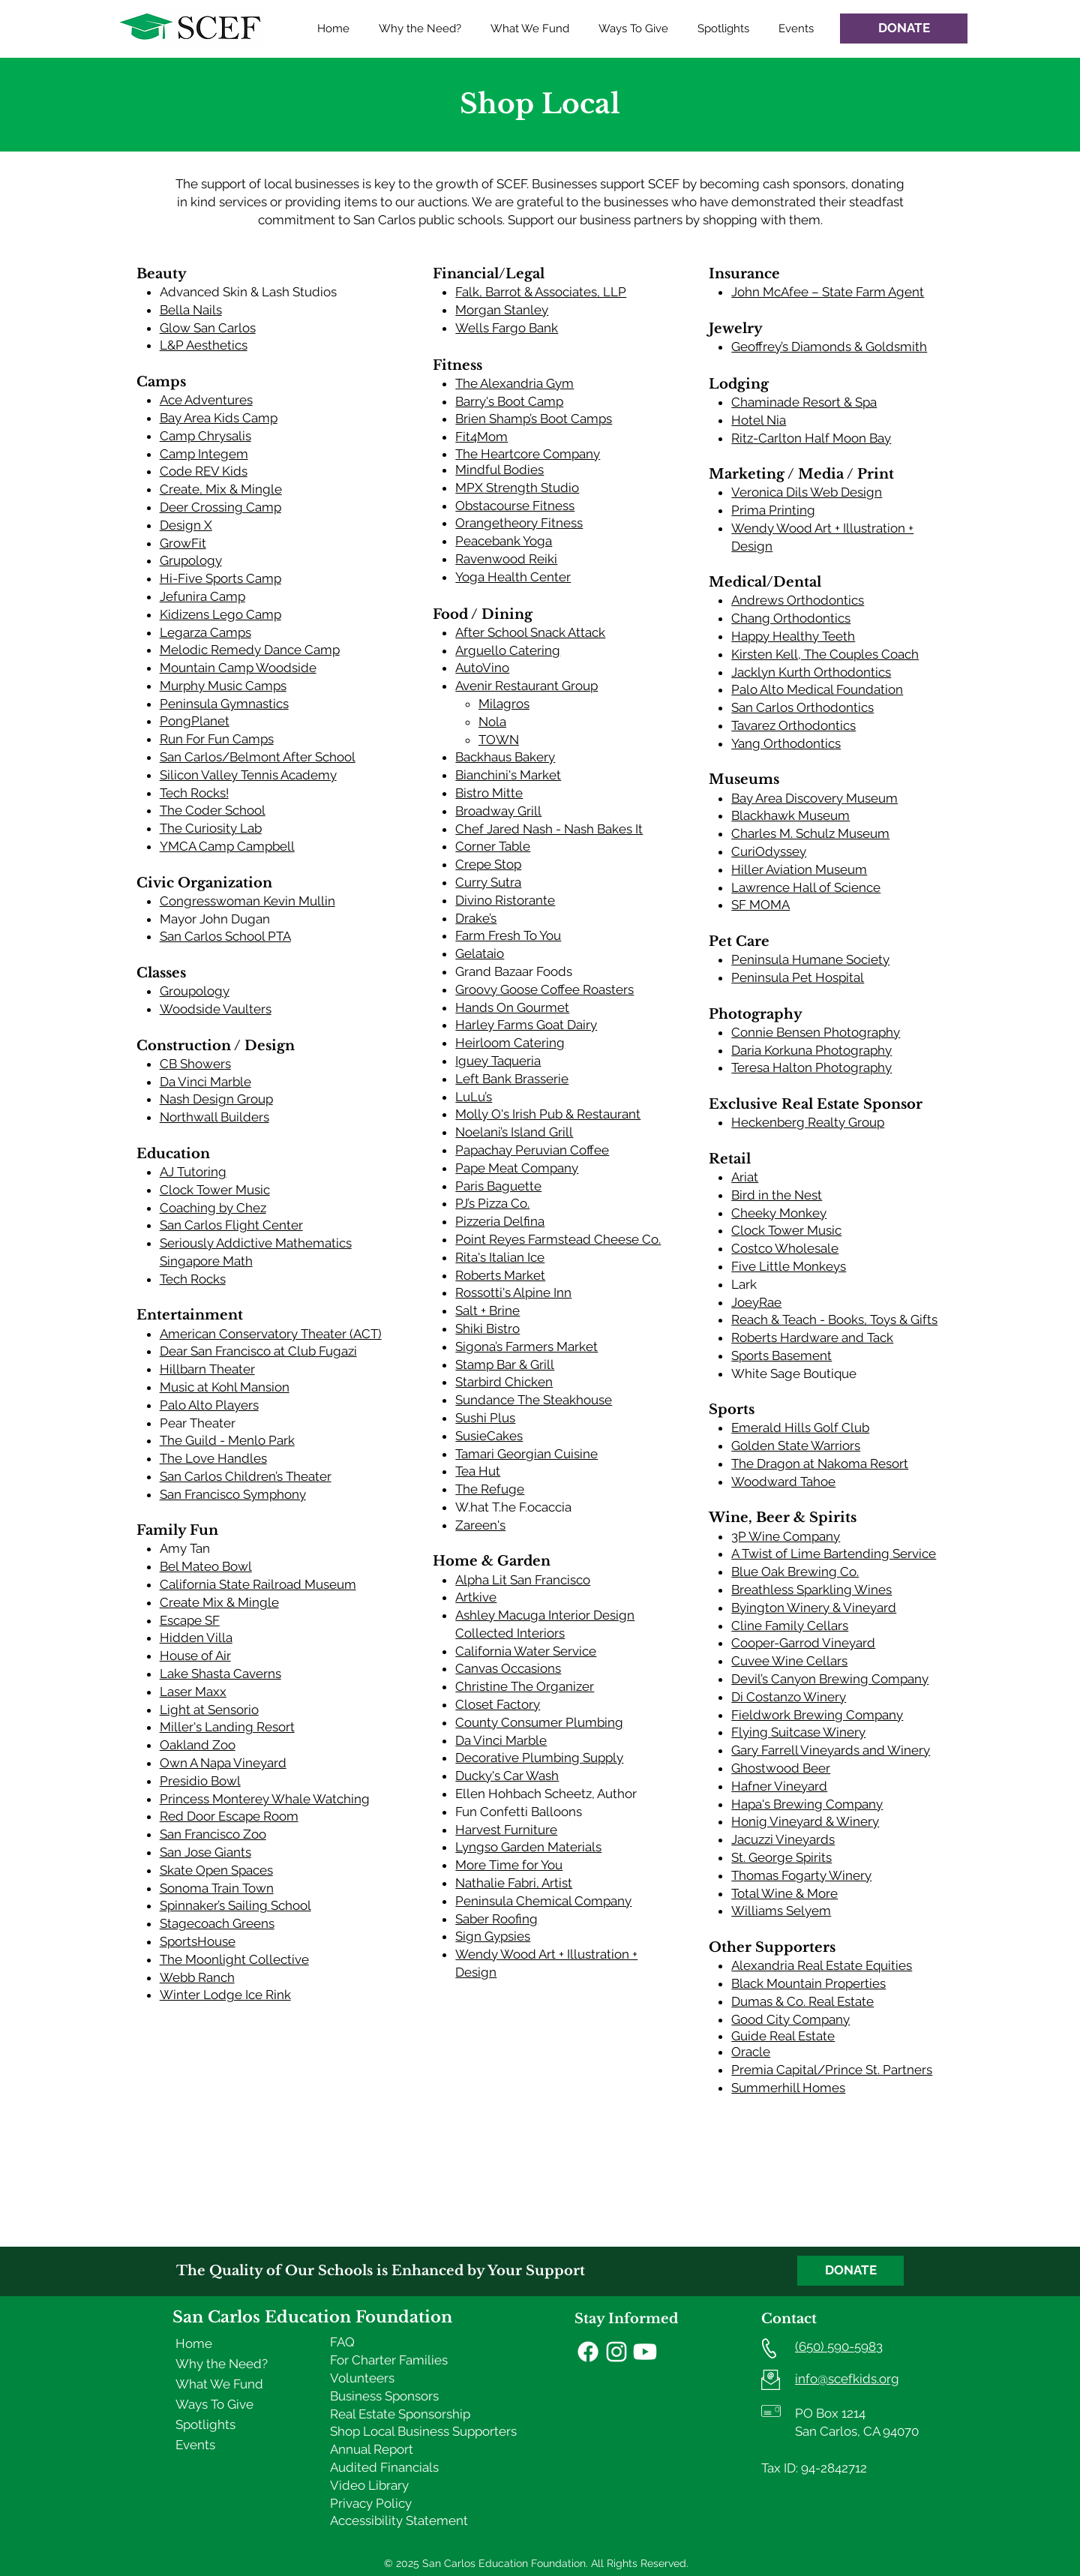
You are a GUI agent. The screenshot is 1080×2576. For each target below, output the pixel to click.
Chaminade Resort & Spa (804, 402)
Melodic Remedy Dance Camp (250, 649)
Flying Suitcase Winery (798, 1732)
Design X (186, 525)
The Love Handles (213, 1458)
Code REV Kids (204, 471)
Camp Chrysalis (205, 435)
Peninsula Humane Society (810, 959)
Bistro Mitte (489, 792)
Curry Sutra (488, 882)
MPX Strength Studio (517, 487)
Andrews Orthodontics (797, 600)
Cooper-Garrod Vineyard (803, 1642)
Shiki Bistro (487, 1328)
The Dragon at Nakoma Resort (819, 1463)
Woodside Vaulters (216, 1008)
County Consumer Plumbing (539, 1722)
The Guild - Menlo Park (227, 1440)
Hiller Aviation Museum (799, 869)
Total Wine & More (784, 1893)
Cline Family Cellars (789, 1625)
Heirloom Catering (510, 1042)
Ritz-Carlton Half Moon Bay (811, 438)
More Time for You (508, 1864)
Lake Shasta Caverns (220, 1673)
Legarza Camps (205, 632)
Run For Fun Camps (217, 738)
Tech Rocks (193, 1278)
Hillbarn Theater (207, 1369)
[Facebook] (588, 2351)
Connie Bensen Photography (815, 1032)
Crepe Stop (488, 864)
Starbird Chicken (504, 1381)
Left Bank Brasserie (511, 1078)
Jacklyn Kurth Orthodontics (811, 672)
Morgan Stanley (501, 309)
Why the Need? (222, 2363)
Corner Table (492, 846)
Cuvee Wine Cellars (789, 1660)
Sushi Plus (485, 1417)
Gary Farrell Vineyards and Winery (830, 1750)
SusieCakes (489, 1435)
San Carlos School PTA (225, 936)
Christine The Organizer (524, 1686)
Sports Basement (781, 1355)
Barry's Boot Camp (509, 401)
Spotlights (206, 2424)
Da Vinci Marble (205, 1081)
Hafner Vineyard (779, 1786)
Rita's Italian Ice (499, 1257)
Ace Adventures (206, 399)
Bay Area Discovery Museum (814, 798)
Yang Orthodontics (786, 743)
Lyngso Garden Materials (528, 1846)
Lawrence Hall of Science (805, 887)
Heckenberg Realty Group (807, 1122)
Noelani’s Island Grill (514, 1131)
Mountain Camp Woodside (238, 667)
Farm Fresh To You (508, 935)
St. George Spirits (781, 1857)
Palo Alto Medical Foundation (817, 689)
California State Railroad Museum (258, 1584)
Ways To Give (215, 2404)
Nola (492, 721)
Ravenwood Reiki (506, 558)
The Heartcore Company (527, 453)
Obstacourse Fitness (514, 505)
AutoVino (482, 667)
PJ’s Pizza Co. (492, 1203)
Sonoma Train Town (217, 1888)
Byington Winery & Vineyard (813, 1607)
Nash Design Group (216, 1098)
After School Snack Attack (530, 632)
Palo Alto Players (209, 1405)
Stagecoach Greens (217, 1923)
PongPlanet (195, 720)
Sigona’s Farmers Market (526, 1346)
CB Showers (195, 1063)
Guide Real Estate (783, 2035)
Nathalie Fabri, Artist (513, 1882)
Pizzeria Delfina (499, 1221)
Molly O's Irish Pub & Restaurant (547, 1113)
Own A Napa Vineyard (223, 1762)
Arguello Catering (507, 650)
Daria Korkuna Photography (811, 1050)
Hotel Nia (758, 420)
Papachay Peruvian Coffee (532, 1149)
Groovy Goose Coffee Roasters (544, 989)
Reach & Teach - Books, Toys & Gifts (834, 1319)
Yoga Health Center (513, 576)
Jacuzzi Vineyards (783, 1839)
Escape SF (190, 1620)
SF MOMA (760, 904)
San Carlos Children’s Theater (246, 1476)
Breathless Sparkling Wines (811, 1589)
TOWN (498, 739)
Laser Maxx (193, 1691)
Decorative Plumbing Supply (539, 1757)
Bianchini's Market (508, 774)
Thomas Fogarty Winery (801, 1875)
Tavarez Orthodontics (793, 725)
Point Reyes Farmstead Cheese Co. (558, 1239)
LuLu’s (473, 1096)
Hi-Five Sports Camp (220, 578)
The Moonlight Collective (234, 1959)
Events (195, 2444)
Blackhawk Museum (790, 815)
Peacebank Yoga (503, 540)
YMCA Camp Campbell (227, 846)
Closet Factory (497, 1704)
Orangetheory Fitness (519, 522)
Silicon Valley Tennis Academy (248, 774)
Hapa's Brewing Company (807, 1804)
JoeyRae (756, 1302)
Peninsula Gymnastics (224, 703)
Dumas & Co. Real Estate (802, 2001)
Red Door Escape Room (229, 1816)
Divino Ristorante (505, 900)
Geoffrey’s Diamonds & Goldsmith (829, 346)
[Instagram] (616, 2351)
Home (194, 2343)
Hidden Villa (196, 1637)
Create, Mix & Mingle (221, 489)
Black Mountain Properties (808, 1983)
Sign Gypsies (492, 1936)
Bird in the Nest (776, 1194)
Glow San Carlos (208, 327)
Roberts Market (500, 1275)
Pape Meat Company (516, 1167)
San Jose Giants (205, 1852)
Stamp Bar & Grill (504, 1364)
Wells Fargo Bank (506, 327)
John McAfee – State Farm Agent (827, 291)
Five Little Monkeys (788, 1266)
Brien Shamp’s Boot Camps (533, 418)
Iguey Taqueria (498, 1060)
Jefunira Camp (202, 596)
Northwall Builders (214, 1116)
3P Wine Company (785, 1536)
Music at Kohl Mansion (225, 1387)
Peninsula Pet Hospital (797, 977)
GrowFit (183, 543)
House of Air (195, 1655)
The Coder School (213, 810)
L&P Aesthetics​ (204, 345)
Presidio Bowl (200, 1780)
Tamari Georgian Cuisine (526, 1453)
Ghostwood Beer (780, 1768)
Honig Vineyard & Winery (805, 1821)
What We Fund (219, 2383)
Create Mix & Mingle (219, 1602)
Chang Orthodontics (790, 618)
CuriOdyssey (768, 851)
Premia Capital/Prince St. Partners (831, 2069)
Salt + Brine (487, 1310)
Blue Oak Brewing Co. (795, 1571)
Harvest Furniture (506, 1829)
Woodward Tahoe (783, 1481)
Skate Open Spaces (216, 1870)
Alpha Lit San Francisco (522, 1579)
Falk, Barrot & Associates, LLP (540, 291)
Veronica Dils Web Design (806, 492)
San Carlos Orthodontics (802, 707)
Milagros (504, 703)
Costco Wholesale (784, 1248)
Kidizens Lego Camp (220, 614)
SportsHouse (198, 1941)
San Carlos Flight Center (231, 1224)
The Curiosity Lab (211, 828)
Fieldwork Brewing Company (817, 1714)
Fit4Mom (481, 436)
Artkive (475, 1597)
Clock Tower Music (215, 1189)
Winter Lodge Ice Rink (225, 1994)
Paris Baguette (498, 1185)
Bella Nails (191, 309)
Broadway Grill (498, 810)
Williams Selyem (781, 1910)
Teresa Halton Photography (811, 1067)
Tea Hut (477, 1471)
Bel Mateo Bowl (206, 1566)
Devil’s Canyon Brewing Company (829, 1678)
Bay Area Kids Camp (219, 417)
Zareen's (480, 1525)
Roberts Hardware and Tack (812, 1337)
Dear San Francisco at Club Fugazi (258, 1351)
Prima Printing (773, 510)
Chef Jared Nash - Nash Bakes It (549, 828)
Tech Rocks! (194, 792)
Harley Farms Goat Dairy (526, 1024)
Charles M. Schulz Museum (810, 833)
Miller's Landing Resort (227, 1726)
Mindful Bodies (499, 469)
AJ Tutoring (193, 1171)
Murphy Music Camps (223, 685)
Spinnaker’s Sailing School (235, 1905)
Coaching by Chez (213, 1207)
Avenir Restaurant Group (526, 685)
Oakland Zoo (198, 1744)
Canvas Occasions (508, 1668)
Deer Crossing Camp (220, 507)
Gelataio (479, 953)
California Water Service (525, 1651)
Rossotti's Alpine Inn (513, 1292)
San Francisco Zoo (213, 1834)
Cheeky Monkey (778, 1212)
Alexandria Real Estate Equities (821, 1965)
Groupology (195, 990)
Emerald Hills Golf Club (800, 1427)
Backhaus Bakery (505, 756)
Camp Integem (204, 453)
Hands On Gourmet (512, 1007)
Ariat (744, 1176)
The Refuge (489, 1489)
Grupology (191, 560)
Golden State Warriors (795, 1445)
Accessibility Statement (399, 2520)
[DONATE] (904, 29)
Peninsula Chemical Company (543, 1900)
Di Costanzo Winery (788, 1696)
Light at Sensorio (209, 1709)
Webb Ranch (197, 1977)
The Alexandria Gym (514, 383)
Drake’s (475, 918)
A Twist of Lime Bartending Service (833, 1553)
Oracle (750, 2051)
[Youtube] (645, 2351)
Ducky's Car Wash (507, 1775)
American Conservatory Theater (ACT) (271, 1333)
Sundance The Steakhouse (533, 1399)
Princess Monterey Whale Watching (265, 1798)
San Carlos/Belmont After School (258, 756)
